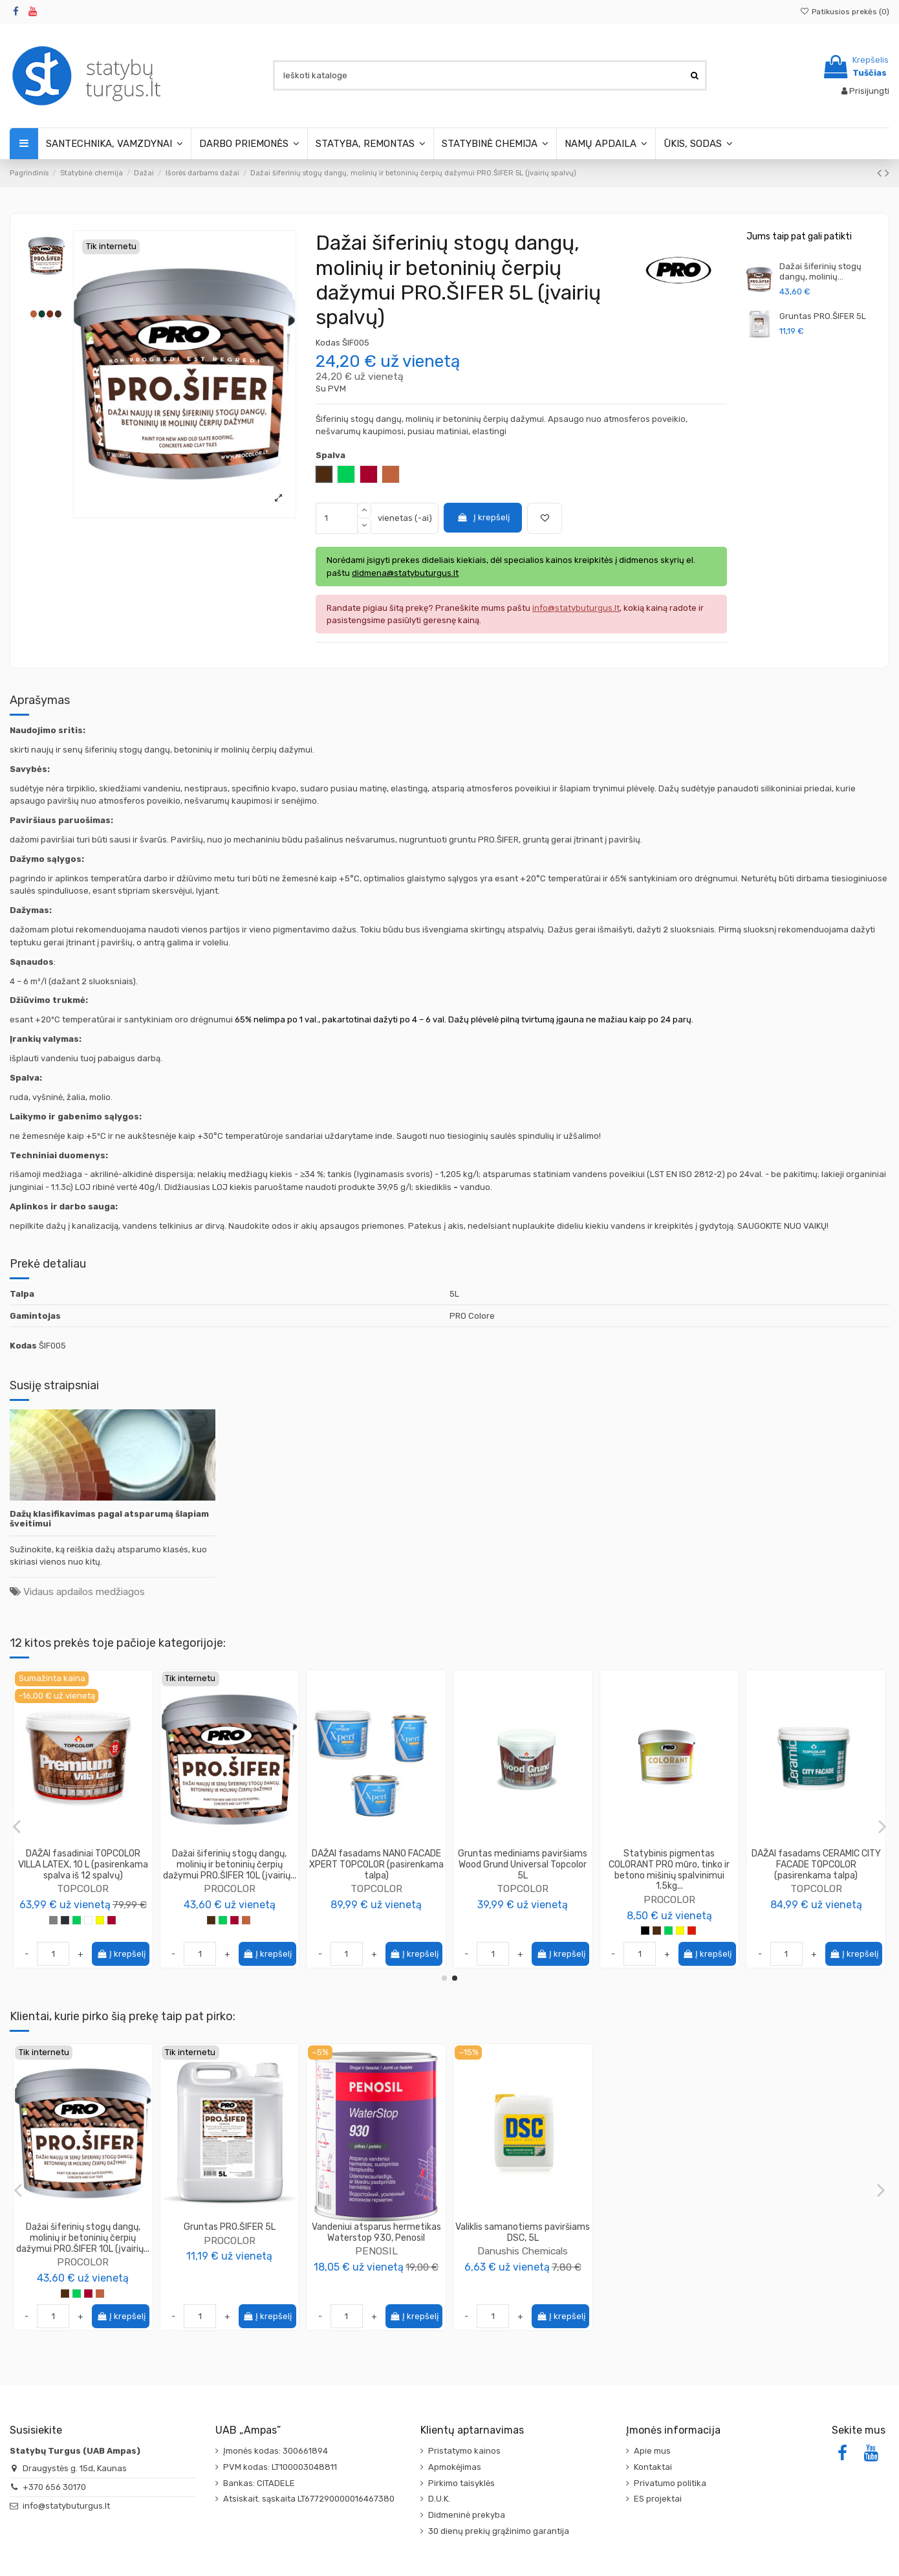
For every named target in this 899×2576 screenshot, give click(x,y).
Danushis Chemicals (522, 2251)
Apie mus (652, 2451)
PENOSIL (376, 2251)
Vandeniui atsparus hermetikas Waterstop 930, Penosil (376, 2232)
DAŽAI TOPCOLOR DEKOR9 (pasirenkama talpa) (376, 1859)
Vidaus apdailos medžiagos (84, 1591)
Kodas (328, 342)
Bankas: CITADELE (259, 2483)
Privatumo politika (670, 2483)
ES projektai (658, 2499)
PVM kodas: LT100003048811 (280, 2467)
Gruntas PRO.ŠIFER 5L (822, 316)
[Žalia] (76, 1930)
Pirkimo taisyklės (461, 2483)
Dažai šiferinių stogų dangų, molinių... (820, 271)
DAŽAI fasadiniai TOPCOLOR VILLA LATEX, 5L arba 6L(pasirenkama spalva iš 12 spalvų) (83, 1869)
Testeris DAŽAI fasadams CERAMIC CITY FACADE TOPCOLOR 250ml (229, 1864)
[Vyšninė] (111, 1930)
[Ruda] (65, 2293)
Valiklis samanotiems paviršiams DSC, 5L (522, 2232)
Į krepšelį (483, 517)
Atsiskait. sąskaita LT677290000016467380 (309, 2499)
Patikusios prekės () (844, 11)
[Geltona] (100, 1930)
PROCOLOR (816, 1866)
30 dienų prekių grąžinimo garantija (498, 2531)
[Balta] (88, 1930)
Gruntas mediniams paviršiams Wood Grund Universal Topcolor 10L (669, 1864)
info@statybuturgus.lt (66, 2506)
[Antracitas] (65, 1930)
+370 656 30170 (54, 2487)
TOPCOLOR (83, 1899)
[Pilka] (53, 1930)
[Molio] (100, 2293)
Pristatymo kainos (464, 2451)
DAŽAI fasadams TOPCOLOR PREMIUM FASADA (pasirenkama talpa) (523, 1864)
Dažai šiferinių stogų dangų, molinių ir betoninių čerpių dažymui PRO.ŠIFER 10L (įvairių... (82, 2237)
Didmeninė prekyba (466, 2515)
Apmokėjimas (454, 2467)
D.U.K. (439, 2499)
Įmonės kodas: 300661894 (275, 2451)
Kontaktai (653, 2467)
